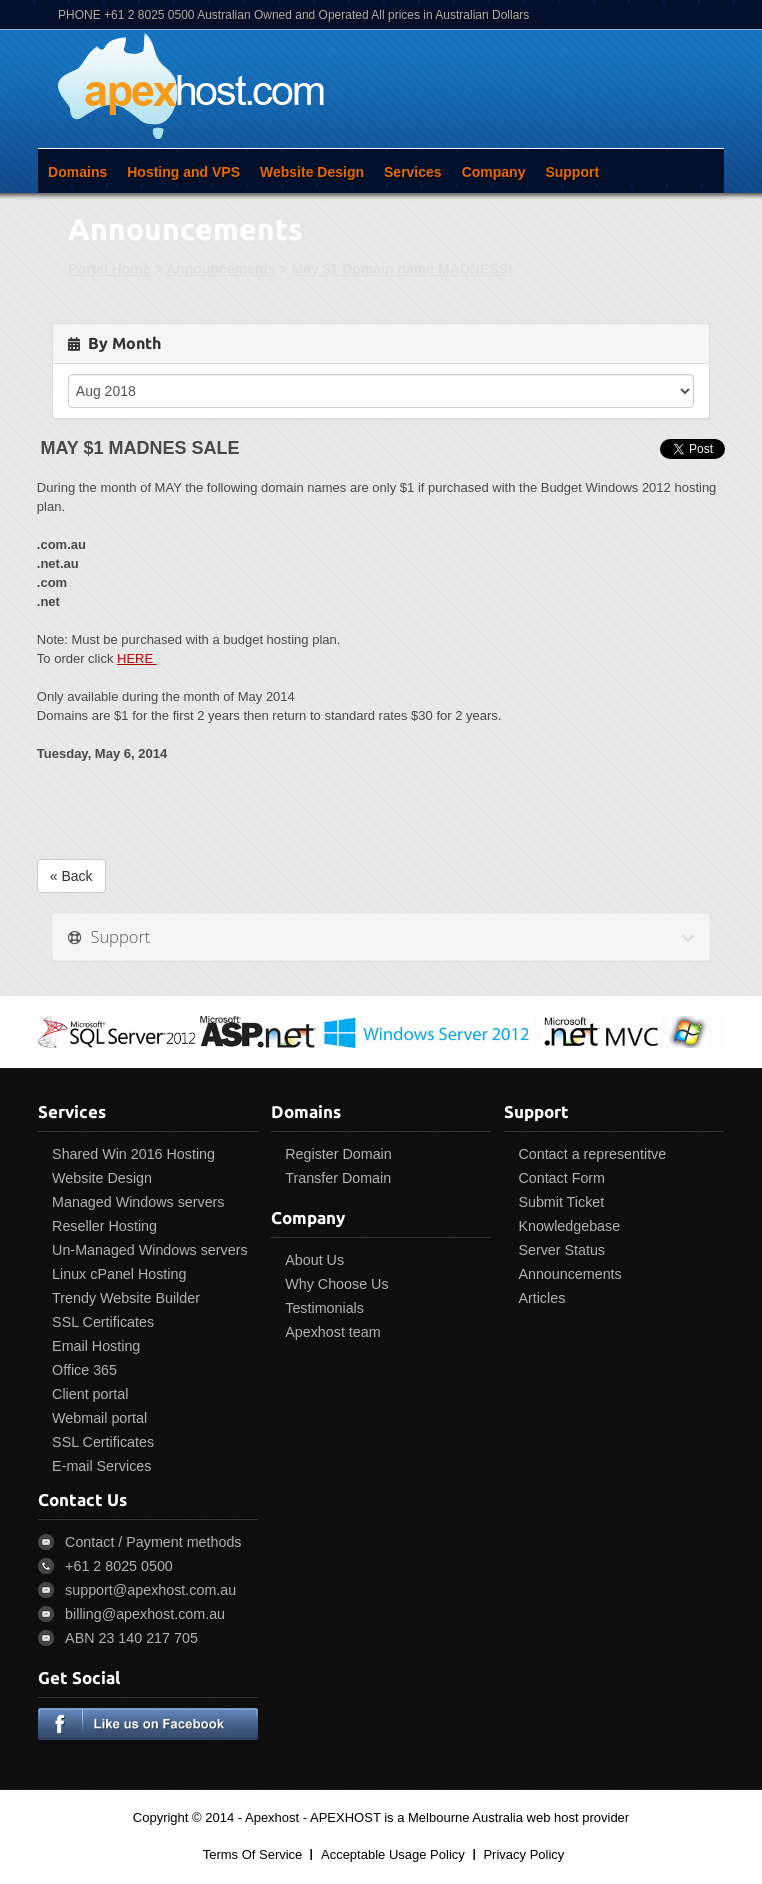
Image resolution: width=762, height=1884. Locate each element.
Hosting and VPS (183, 172)
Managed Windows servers (138, 1202)
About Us (314, 1260)
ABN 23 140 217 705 (131, 1638)
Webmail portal (99, 1418)
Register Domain (338, 1154)
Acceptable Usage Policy (393, 1854)
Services (413, 172)
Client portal (90, 1394)
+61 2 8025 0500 (119, 1566)
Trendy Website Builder (126, 1298)
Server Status (561, 1250)
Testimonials (324, 1308)
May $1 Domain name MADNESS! (402, 269)
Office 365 (84, 1370)
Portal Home (109, 269)
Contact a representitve (592, 1154)
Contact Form (561, 1178)
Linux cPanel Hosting (119, 1274)
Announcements (221, 269)
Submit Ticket (561, 1202)
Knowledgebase (569, 1226)
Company (494, 172)
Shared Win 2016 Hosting (133, 1154)
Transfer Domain (338, 1178)
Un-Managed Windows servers (149, 1250)
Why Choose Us (336, 1284)
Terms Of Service (253, 1854)
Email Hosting (96, 1346)
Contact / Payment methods (153, 1542)
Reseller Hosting (104, 1226)
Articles (541, 1298)
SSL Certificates (103, 1322)
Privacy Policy (523, 1854)
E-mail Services (101, 1466)
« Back (71, 876)
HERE (137, 658)
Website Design (312, 172)
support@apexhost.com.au (150, 1590)
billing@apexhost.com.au (145, 1614)
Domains (77, 172)
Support (572, 172)
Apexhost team (332, 1332)
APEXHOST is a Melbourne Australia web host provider (469, 1817)
